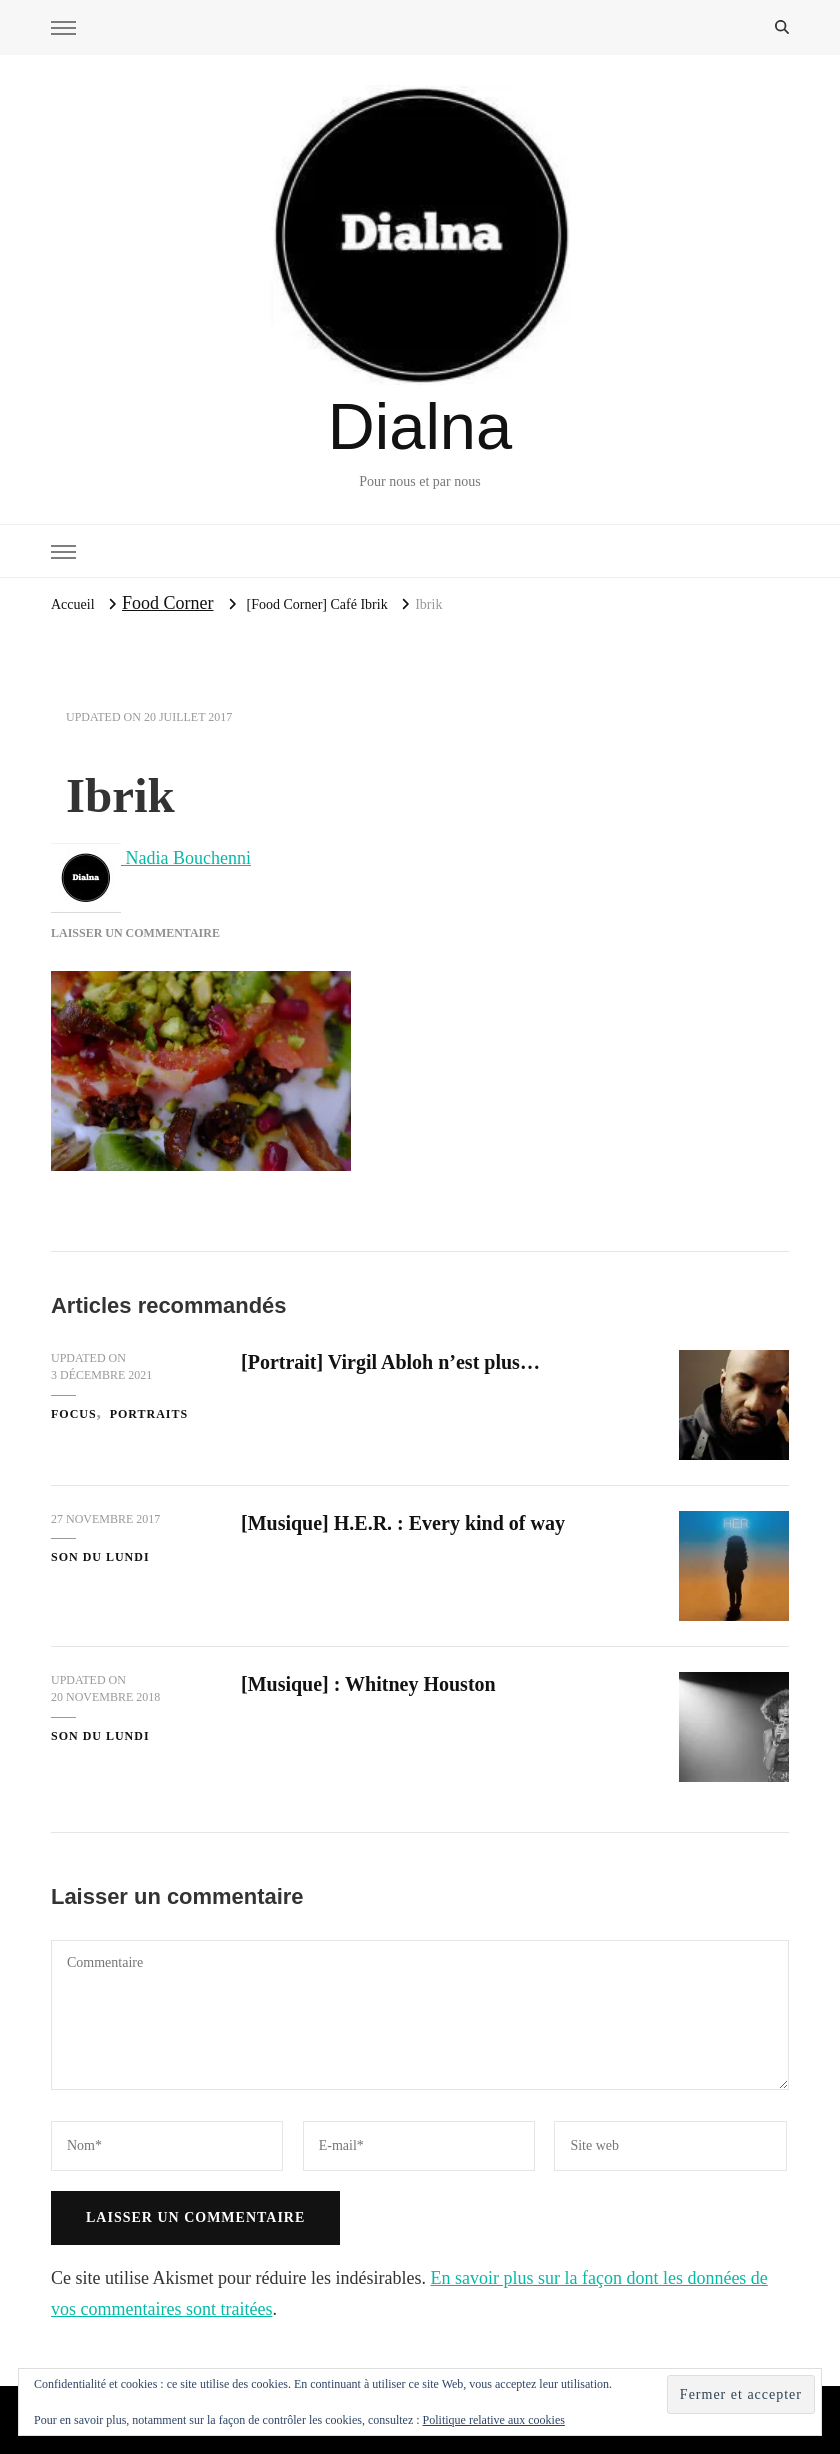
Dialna (420, 426)
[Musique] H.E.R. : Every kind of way (403, 1523)
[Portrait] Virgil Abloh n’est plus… (390, 1362)
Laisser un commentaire (135, 933)
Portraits (149, 1414)
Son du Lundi (100, 1557)
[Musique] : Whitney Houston (368, 1684)
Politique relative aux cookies (494, 2420)
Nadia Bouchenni (151, 858)
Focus (74, 1414)
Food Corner (168, 603)
